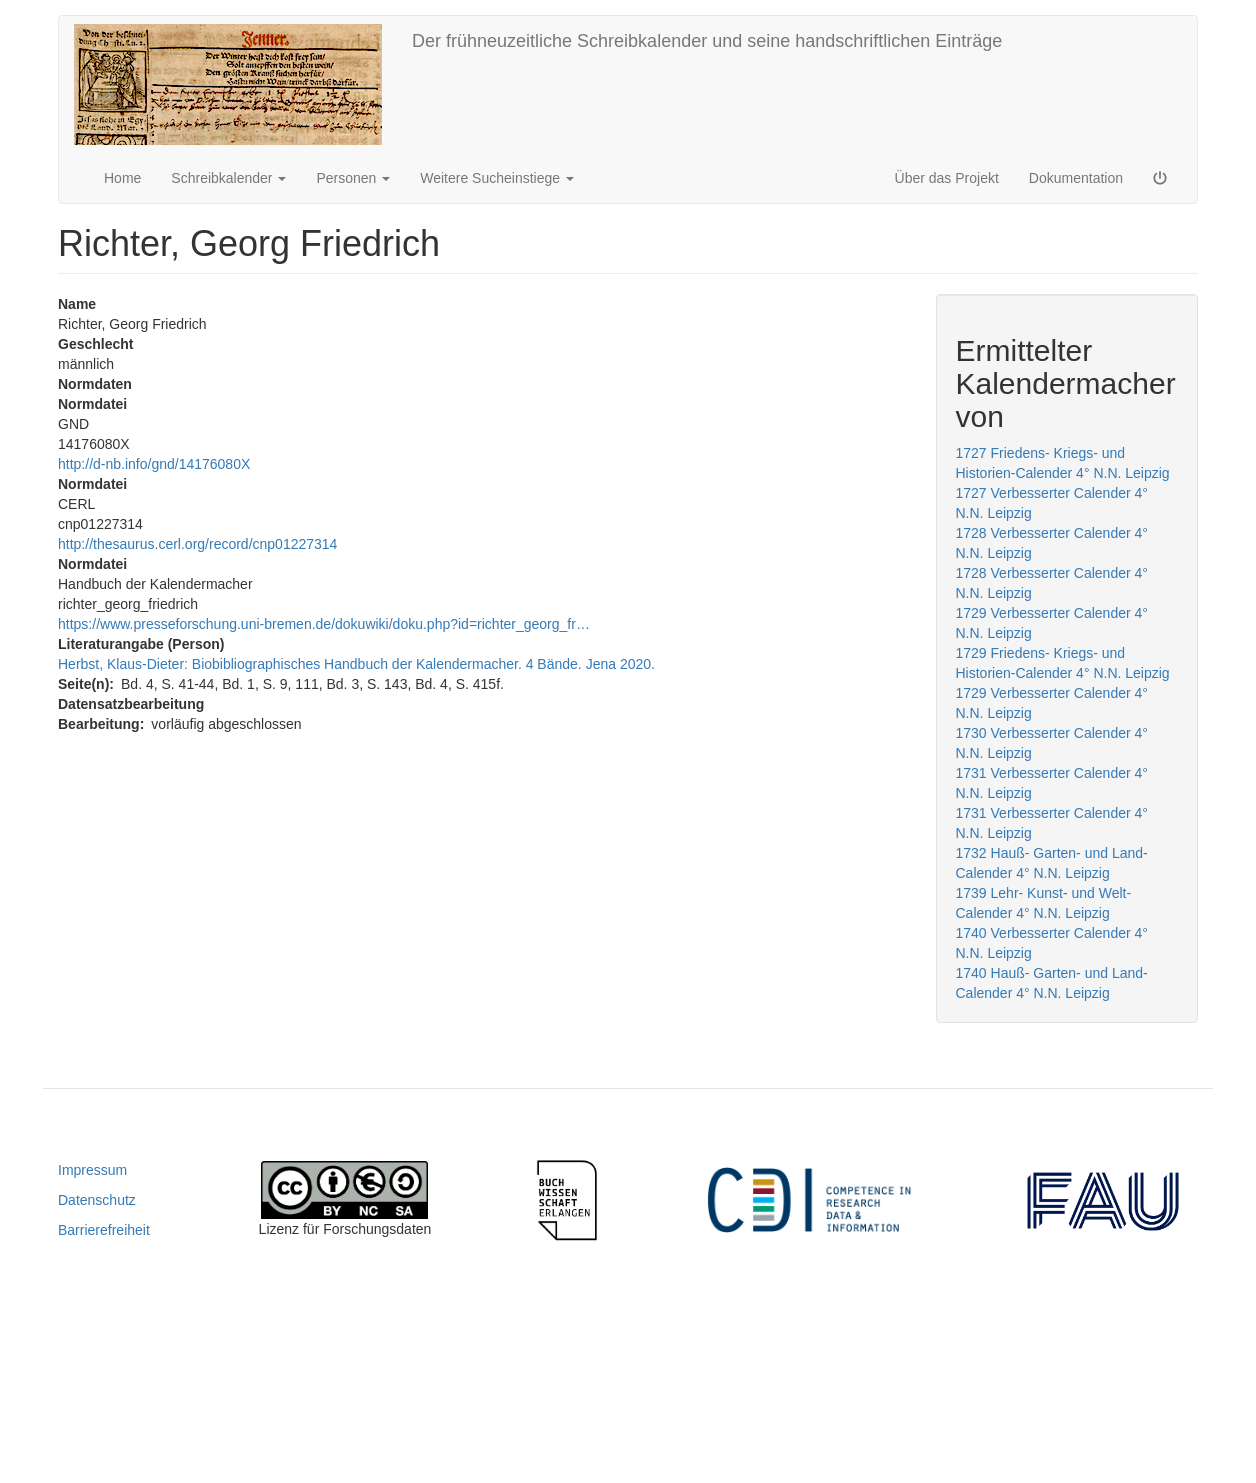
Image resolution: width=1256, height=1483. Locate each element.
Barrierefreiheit (104, 1230)
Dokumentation (1076, 178)
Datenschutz (97, 1200)
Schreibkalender (228, 178)
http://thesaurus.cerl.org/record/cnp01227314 (197, 544)
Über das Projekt (947, 178)
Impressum (92, 1170)
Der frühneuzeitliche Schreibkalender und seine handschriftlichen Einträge (707, 41)
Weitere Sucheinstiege (497, 178)
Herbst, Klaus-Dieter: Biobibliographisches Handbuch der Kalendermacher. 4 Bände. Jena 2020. (356, 664)
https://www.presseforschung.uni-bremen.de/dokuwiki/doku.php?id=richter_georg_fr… (324, 624)
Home (122, 178)
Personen (353, 178)
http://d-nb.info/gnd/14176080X (154, 464)
